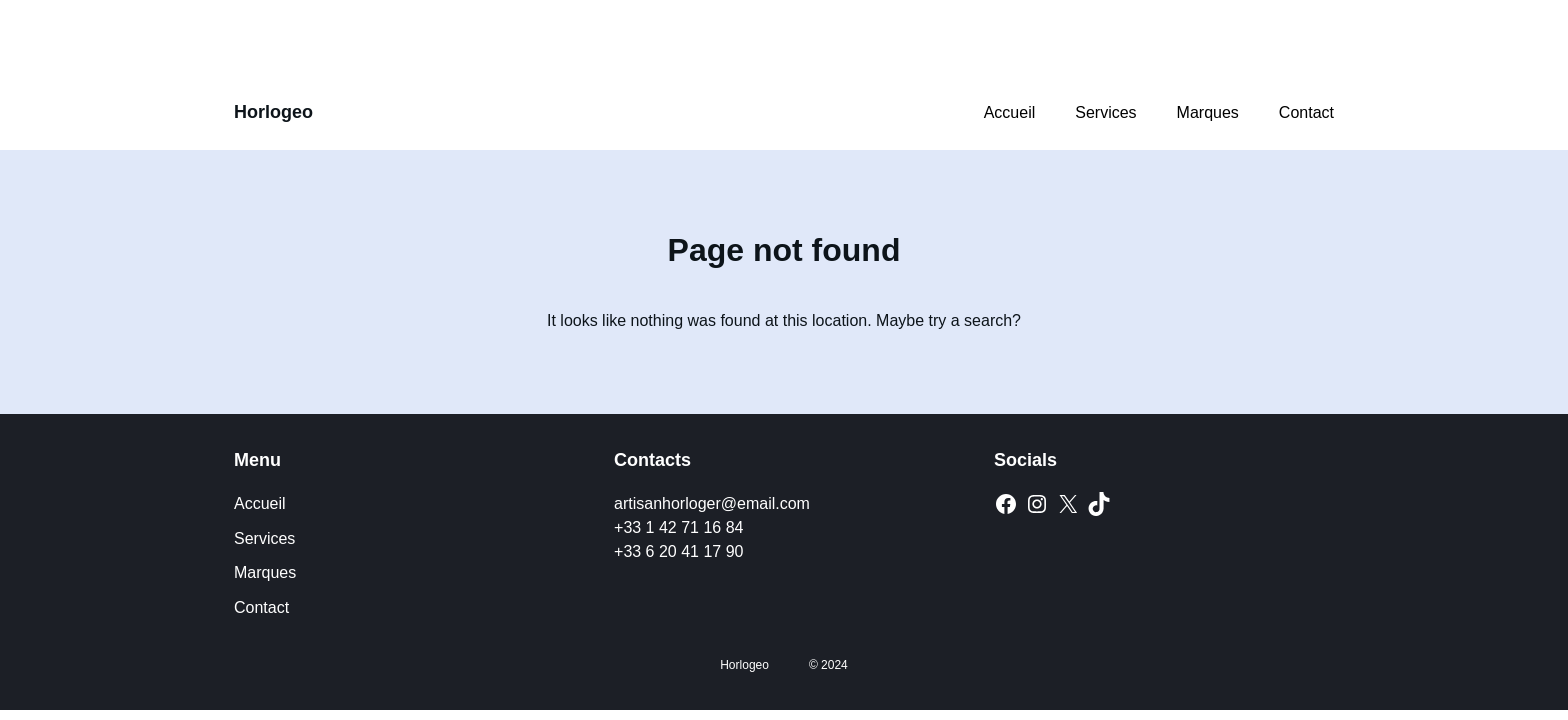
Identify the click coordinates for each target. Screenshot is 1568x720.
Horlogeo (273, 112)
